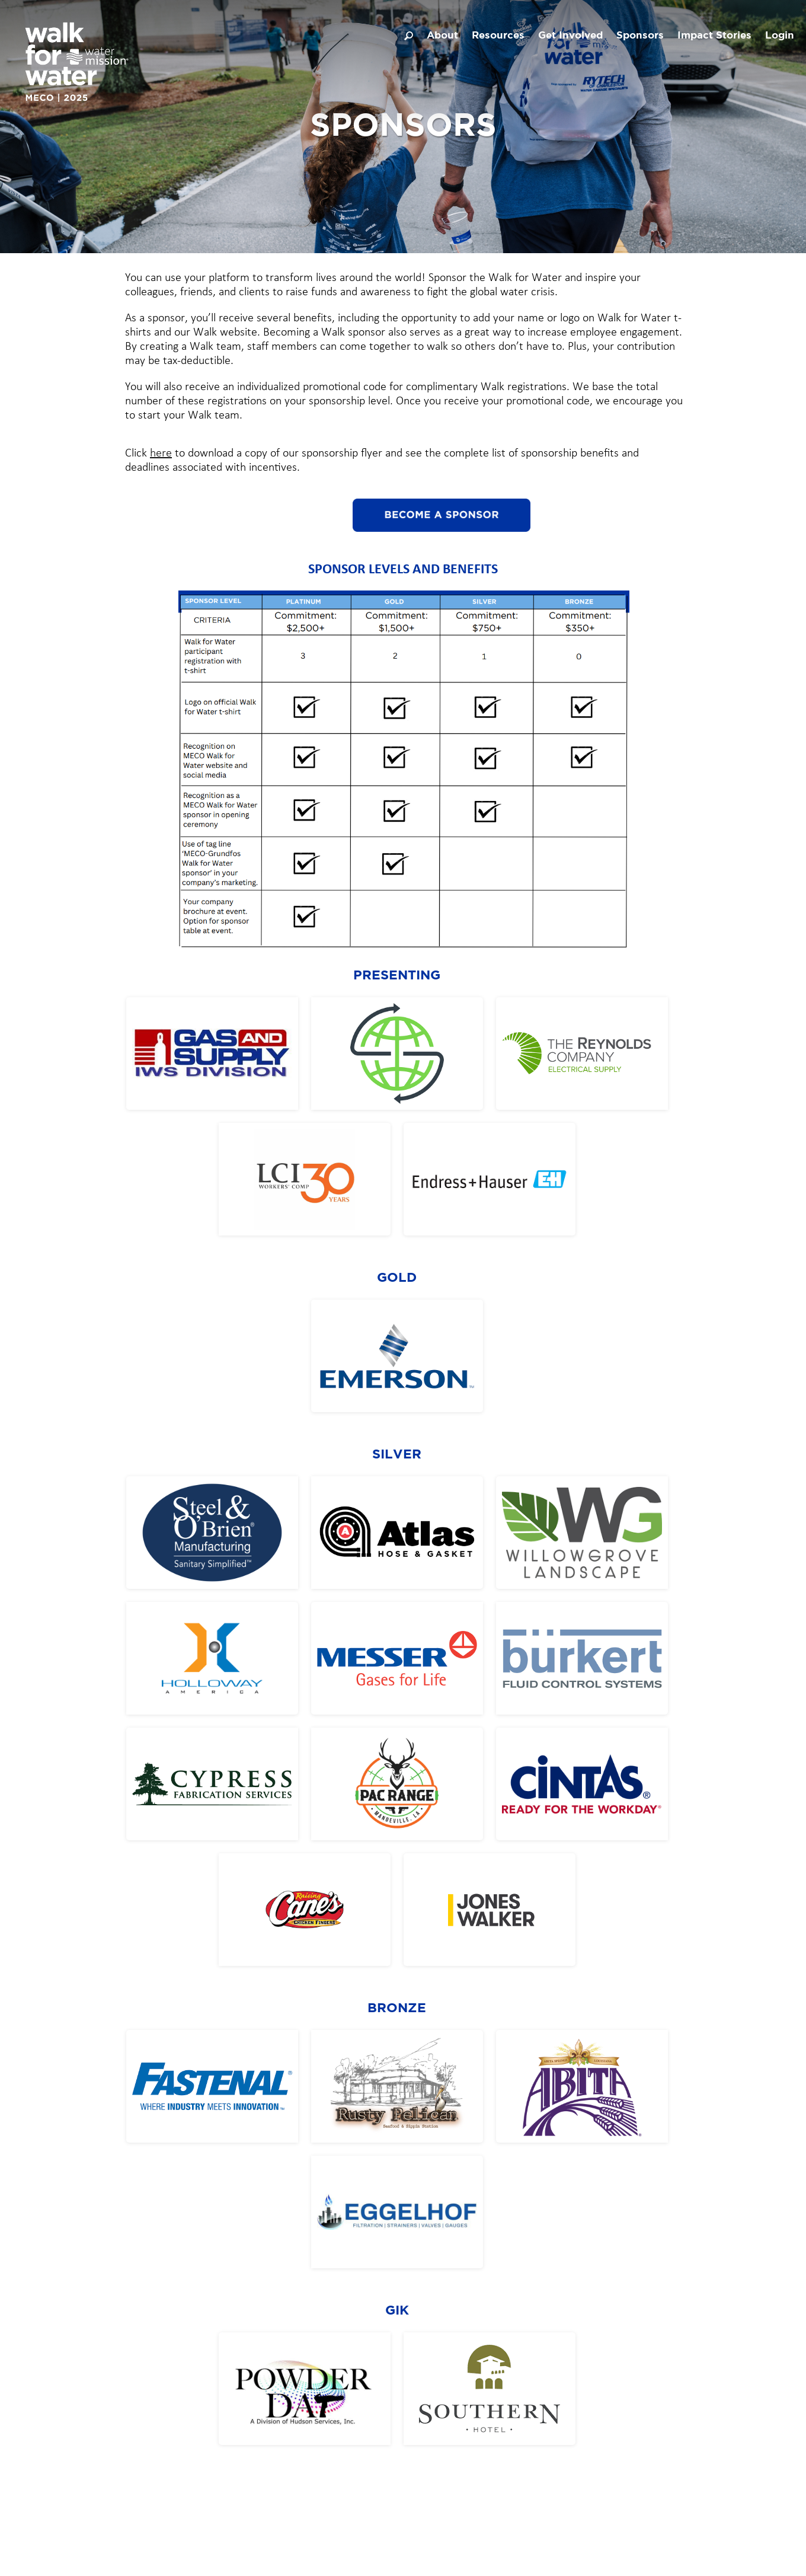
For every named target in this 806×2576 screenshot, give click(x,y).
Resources (498, 35)
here (161, 453)
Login (779, 35)
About (442, 35)
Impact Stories (714, 35)
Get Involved (570, 35)
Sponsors (640, 35)
